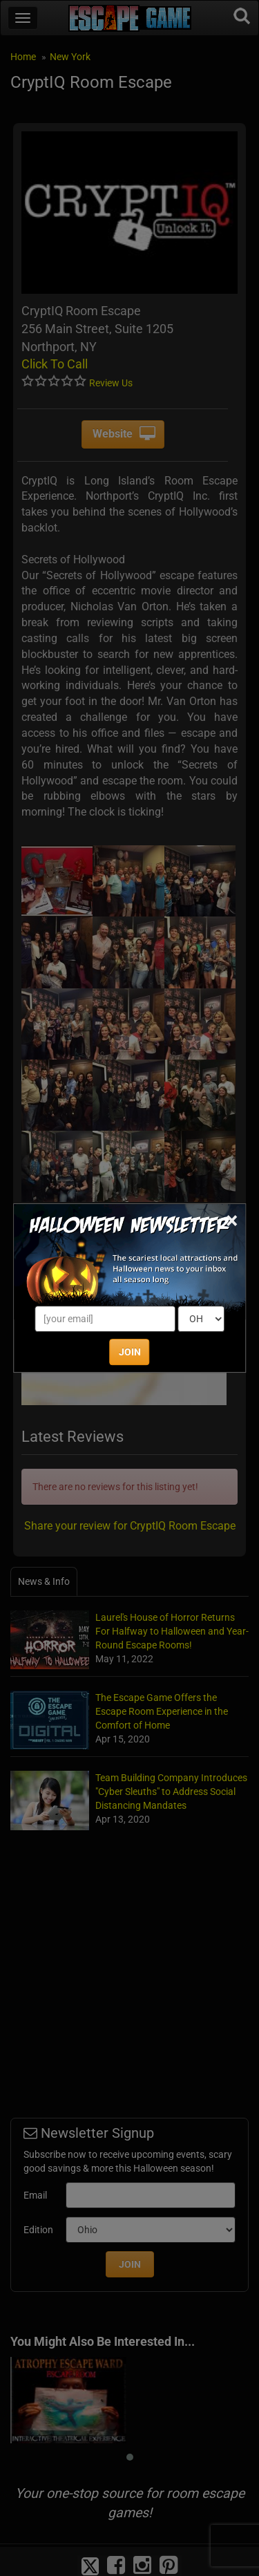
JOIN (130, 1351)
